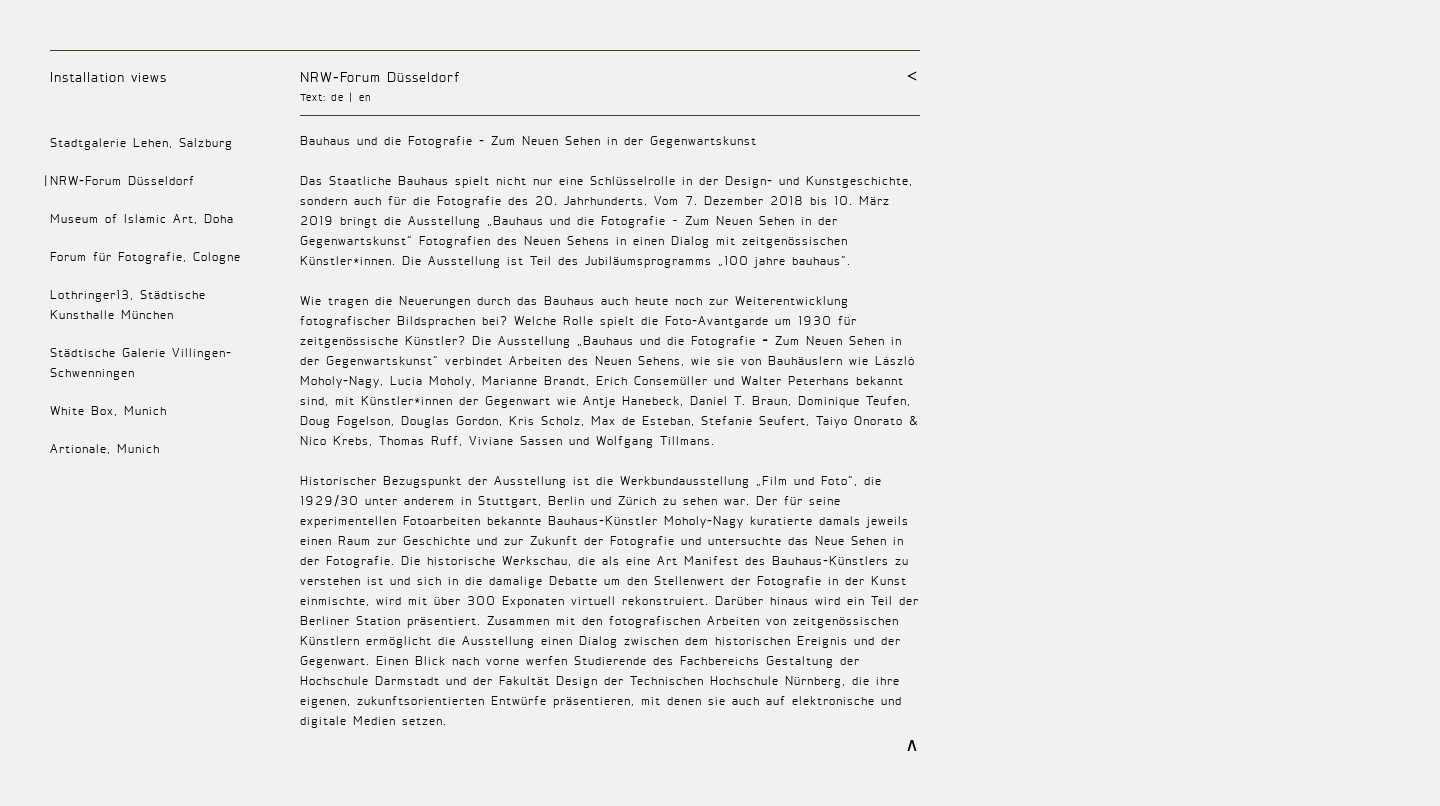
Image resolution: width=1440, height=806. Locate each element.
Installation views (108, 76)
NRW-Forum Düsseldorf (380, 76)
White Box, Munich (108, 410)
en (365, 97)
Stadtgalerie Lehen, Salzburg (141, 142)
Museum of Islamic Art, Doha (142, 218)
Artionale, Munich (105, 448)
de (337, 97)
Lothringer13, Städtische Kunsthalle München (128, 304)
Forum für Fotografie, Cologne (145, 256)
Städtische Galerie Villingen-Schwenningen (141, 362)
